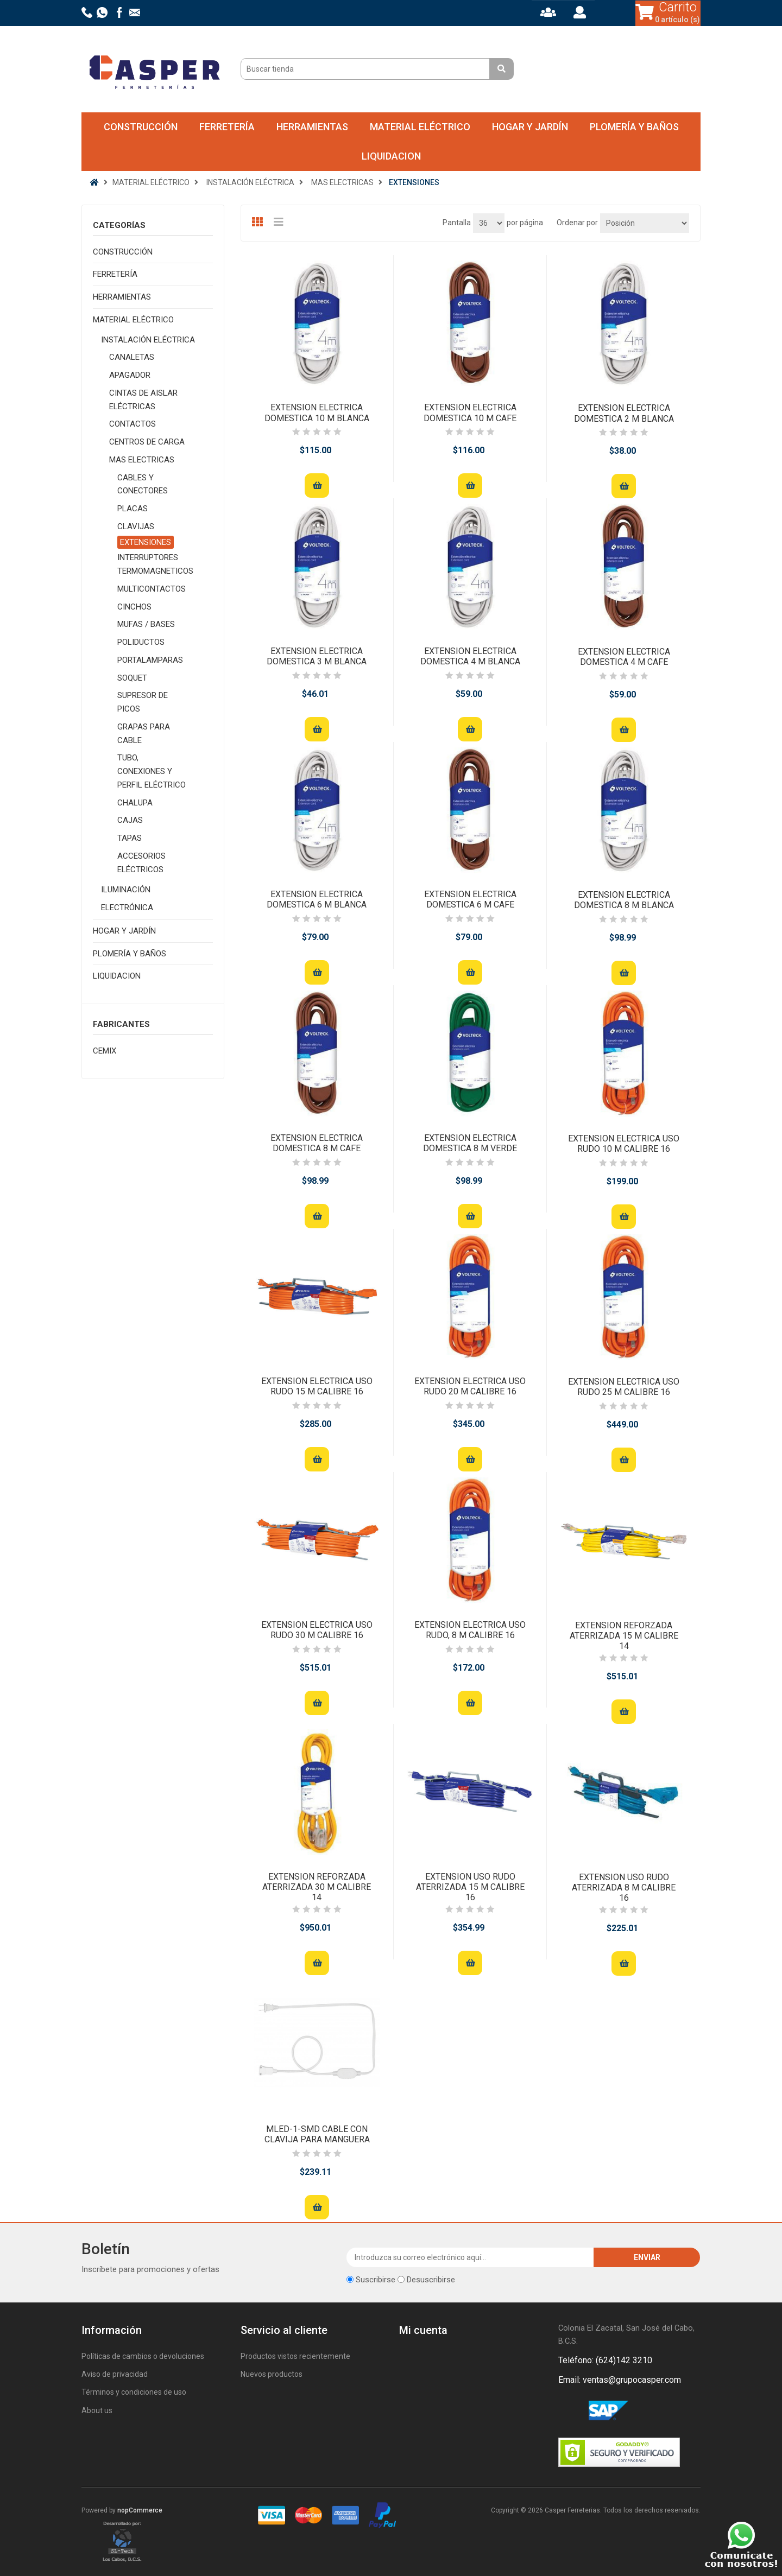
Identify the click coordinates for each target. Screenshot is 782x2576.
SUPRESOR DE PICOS (142, 702)
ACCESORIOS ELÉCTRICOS (141, 862)
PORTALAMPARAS (150, 660)
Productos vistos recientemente (295, 2356)
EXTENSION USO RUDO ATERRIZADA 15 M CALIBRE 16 (470, 1886)
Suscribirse (375, 2280)
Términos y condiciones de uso (133, 2392)
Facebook (568, 2411)
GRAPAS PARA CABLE (143, 733)
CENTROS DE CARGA (147, 442)
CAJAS (130, 820)
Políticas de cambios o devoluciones (142, 2356)
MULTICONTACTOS (151, 589)
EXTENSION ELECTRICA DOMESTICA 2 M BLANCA (624, 413)
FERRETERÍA (227, 126)
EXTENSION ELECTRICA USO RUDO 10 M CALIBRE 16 (623, 1143)
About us (96, 2410)
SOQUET (132, 678)
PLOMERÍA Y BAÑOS (634, 126)
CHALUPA (135, 803)
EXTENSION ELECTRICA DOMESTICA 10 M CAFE (470, 412)
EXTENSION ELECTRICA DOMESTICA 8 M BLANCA (624, 900)
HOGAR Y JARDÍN (530, 126)
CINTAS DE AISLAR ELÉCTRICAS (143, 399)
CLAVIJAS (135, 526)
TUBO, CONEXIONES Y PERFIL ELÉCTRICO (151, 771)
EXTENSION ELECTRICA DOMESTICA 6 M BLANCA (317, 899)
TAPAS (129, 838)
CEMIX (104, 1051)
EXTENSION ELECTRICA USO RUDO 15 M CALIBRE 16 (317, 1386)
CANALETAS (131, 357)
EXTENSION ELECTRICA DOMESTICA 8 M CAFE (316, 1143)
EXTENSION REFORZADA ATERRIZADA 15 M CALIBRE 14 (624, 1635)
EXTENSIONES (145, 542)
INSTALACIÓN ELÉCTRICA (148, 340)
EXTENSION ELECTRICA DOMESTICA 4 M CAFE (624, 656)
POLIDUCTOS (141, 642)
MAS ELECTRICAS (141, 460)
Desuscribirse (431, 2280)
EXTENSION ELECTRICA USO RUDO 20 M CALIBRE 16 (470, 1386)
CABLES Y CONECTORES (142, 484)
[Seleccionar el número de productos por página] (488, 223)
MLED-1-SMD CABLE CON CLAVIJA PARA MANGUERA (317, 2134)
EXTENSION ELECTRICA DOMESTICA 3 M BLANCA (317, 656)
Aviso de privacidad (114, 2374)
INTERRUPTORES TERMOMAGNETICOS (155, 564)
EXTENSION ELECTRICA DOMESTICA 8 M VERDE (470, 1143)
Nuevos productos (271, 2374)
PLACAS (132, 508)
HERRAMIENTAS (312, 126)
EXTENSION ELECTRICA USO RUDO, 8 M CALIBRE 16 (470, 1630)
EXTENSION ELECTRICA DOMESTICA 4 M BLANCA (470, 656)
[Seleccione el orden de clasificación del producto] (644, 223)
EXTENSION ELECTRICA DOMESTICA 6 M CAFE (470, 899)
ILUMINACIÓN (125, 889)
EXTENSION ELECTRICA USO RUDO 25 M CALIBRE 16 (623, 1386)
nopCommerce (139, 2510)
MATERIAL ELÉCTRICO (420, 126)
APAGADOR (129, 375)
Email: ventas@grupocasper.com (619, 2380)
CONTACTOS (132, 424)
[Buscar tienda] (367, 69)
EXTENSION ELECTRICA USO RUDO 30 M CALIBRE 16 (317, 1630)
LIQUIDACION (391, 156)
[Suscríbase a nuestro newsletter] (470, 2257)
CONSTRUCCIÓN (141, 126)
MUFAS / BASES (146, 624)
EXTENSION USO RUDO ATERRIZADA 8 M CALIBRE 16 (624, 1887)
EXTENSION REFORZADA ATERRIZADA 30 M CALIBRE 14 (316, 1886)
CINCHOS (134, 607)
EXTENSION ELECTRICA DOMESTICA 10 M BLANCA (316, 412)
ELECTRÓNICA (127, 907)
